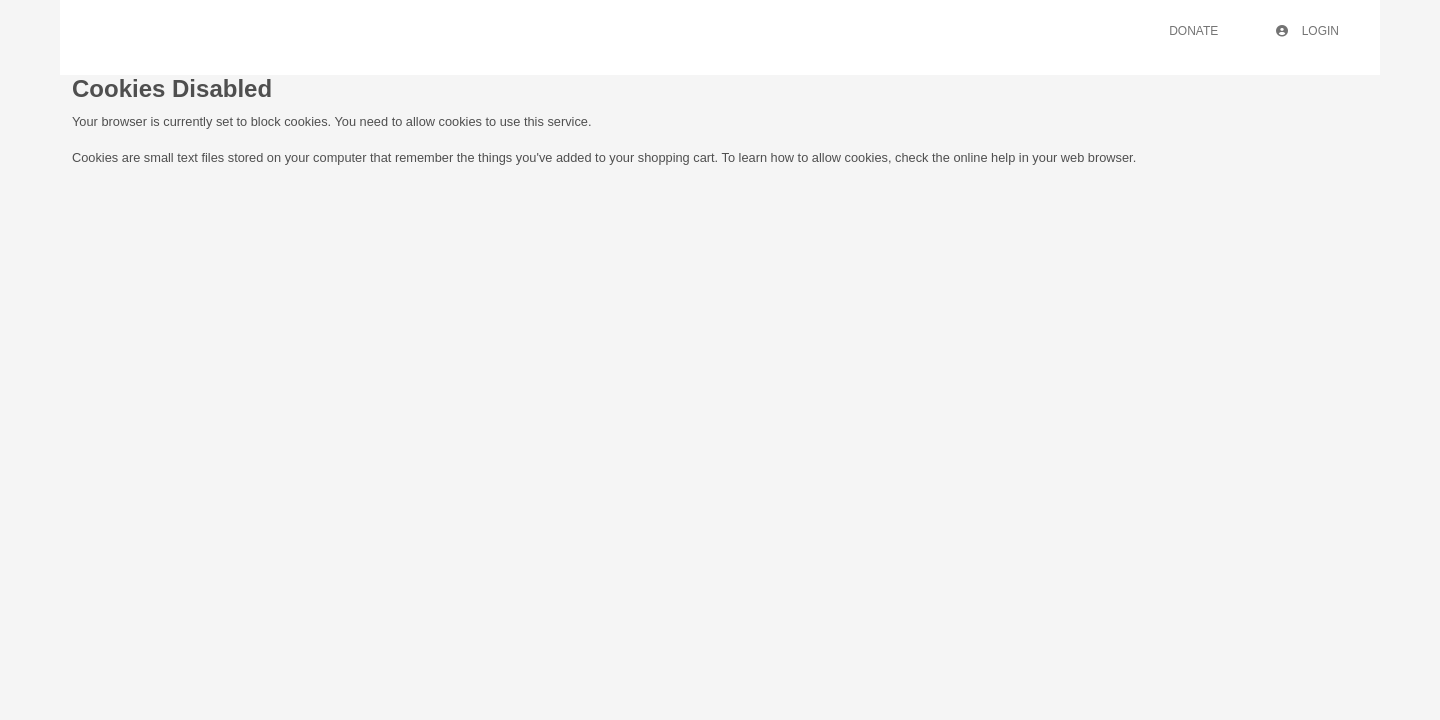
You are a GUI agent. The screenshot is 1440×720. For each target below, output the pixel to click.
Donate (1193, 31)
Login (1307, 31)
